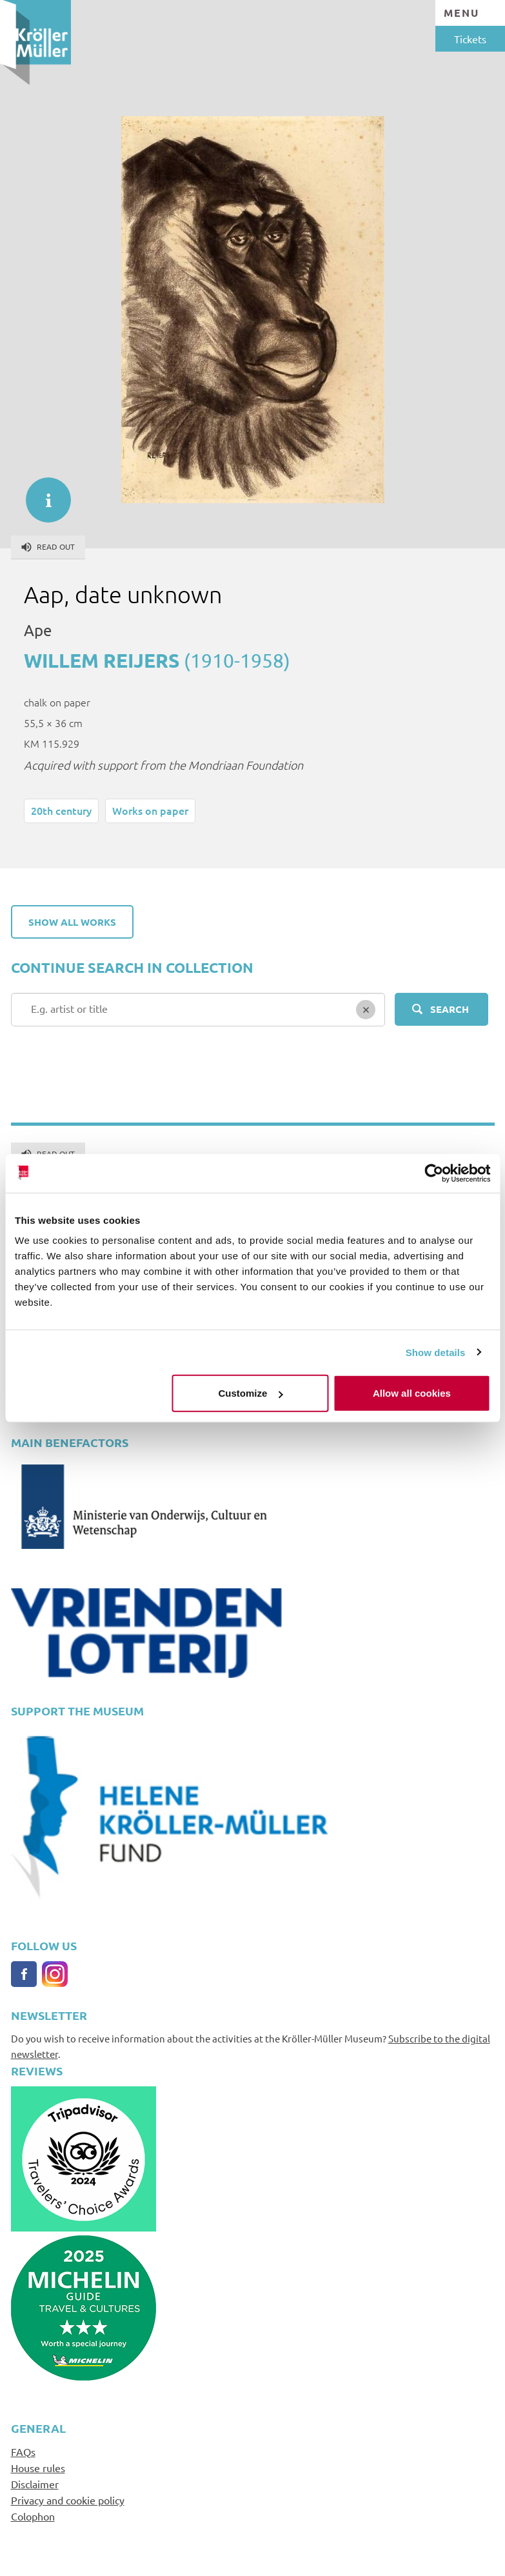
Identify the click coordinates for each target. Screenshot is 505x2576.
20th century (61, 810)
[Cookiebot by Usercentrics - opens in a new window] (433, 1173)
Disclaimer (35, 2483)
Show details (436, 1351)
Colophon (33, 2516)
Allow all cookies (412, 1393)
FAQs (23, 2451)
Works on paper (150, 810)
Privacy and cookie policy (67, 2499)
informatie (42, 493)
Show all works (72, 921)
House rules (38, 2467)
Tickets (470, 38)
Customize (251, 1393)
